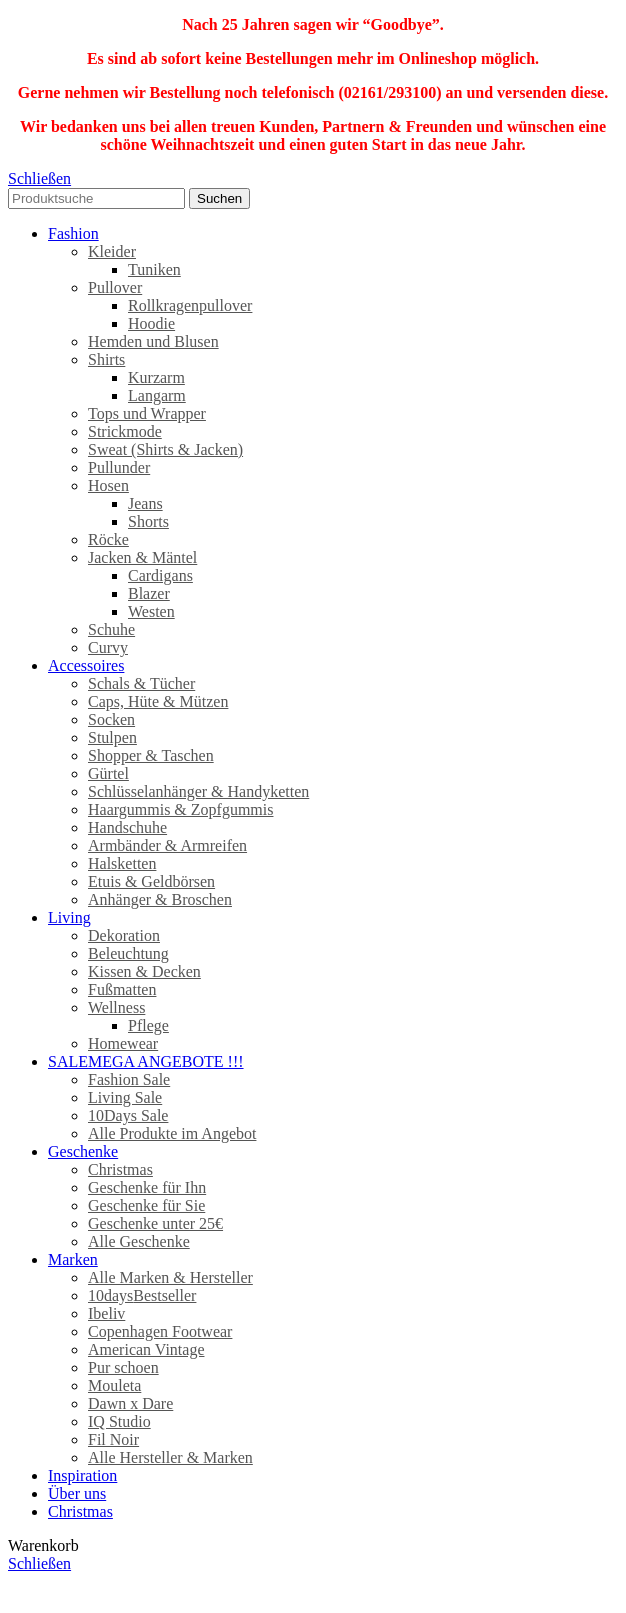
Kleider (112, 251)
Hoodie (151, 323)
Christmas (120, 1169)
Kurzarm (156, 377)
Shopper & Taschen (151, 755)
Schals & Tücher (141, 683)
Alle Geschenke (139, 1241)
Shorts (148, 521)
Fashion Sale (129, 1079)
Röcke (108, 539)
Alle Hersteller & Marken (170, 1457)
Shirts (106, 359)
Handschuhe (127, 827)
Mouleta (114, 1385)
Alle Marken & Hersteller (170, 1277)
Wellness (116, 1007)
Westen (151, 611)
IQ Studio (119, 1421)
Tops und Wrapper (147, 413)
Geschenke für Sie (146, 1205)
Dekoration (124, 935)
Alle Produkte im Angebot (172, 1133)
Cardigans (160, 575)
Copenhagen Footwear (160, 1331)
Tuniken (154, 269)
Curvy (108, 647)
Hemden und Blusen (153, 341)
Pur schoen (123, 1367)
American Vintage (146, 1349)
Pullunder (119, 467)
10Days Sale (128, 1115)
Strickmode (125, 431)
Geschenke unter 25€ (155, 1223)
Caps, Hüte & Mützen (158, 701)
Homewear (123, 1043)
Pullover (115, 287)
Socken (111, 719)
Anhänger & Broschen (160, 899)
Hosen (108, 485)
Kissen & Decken (144, 971)
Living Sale (125, 1097)
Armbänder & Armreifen (167, 845)
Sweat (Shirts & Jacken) (165, 449)
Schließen (39, 178)
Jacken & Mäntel (142, 557)
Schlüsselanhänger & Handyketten (198, 791)
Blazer (149, 593)
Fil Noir (113, 1439)
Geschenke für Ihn (147, 1187)
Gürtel (108, 773)
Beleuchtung (128, 953)
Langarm (157, 395)
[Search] (96, 198)
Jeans (145, 503)
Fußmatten (122, 989)
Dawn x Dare (130, 1403)
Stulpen (112, 737)
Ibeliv (106, 1313)
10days (142, 1295)
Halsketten (122, 863)
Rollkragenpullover (190, 305)
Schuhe (111, 629)
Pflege (148, 1025)
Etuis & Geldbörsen (151, 881)
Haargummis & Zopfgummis (180, 809)
